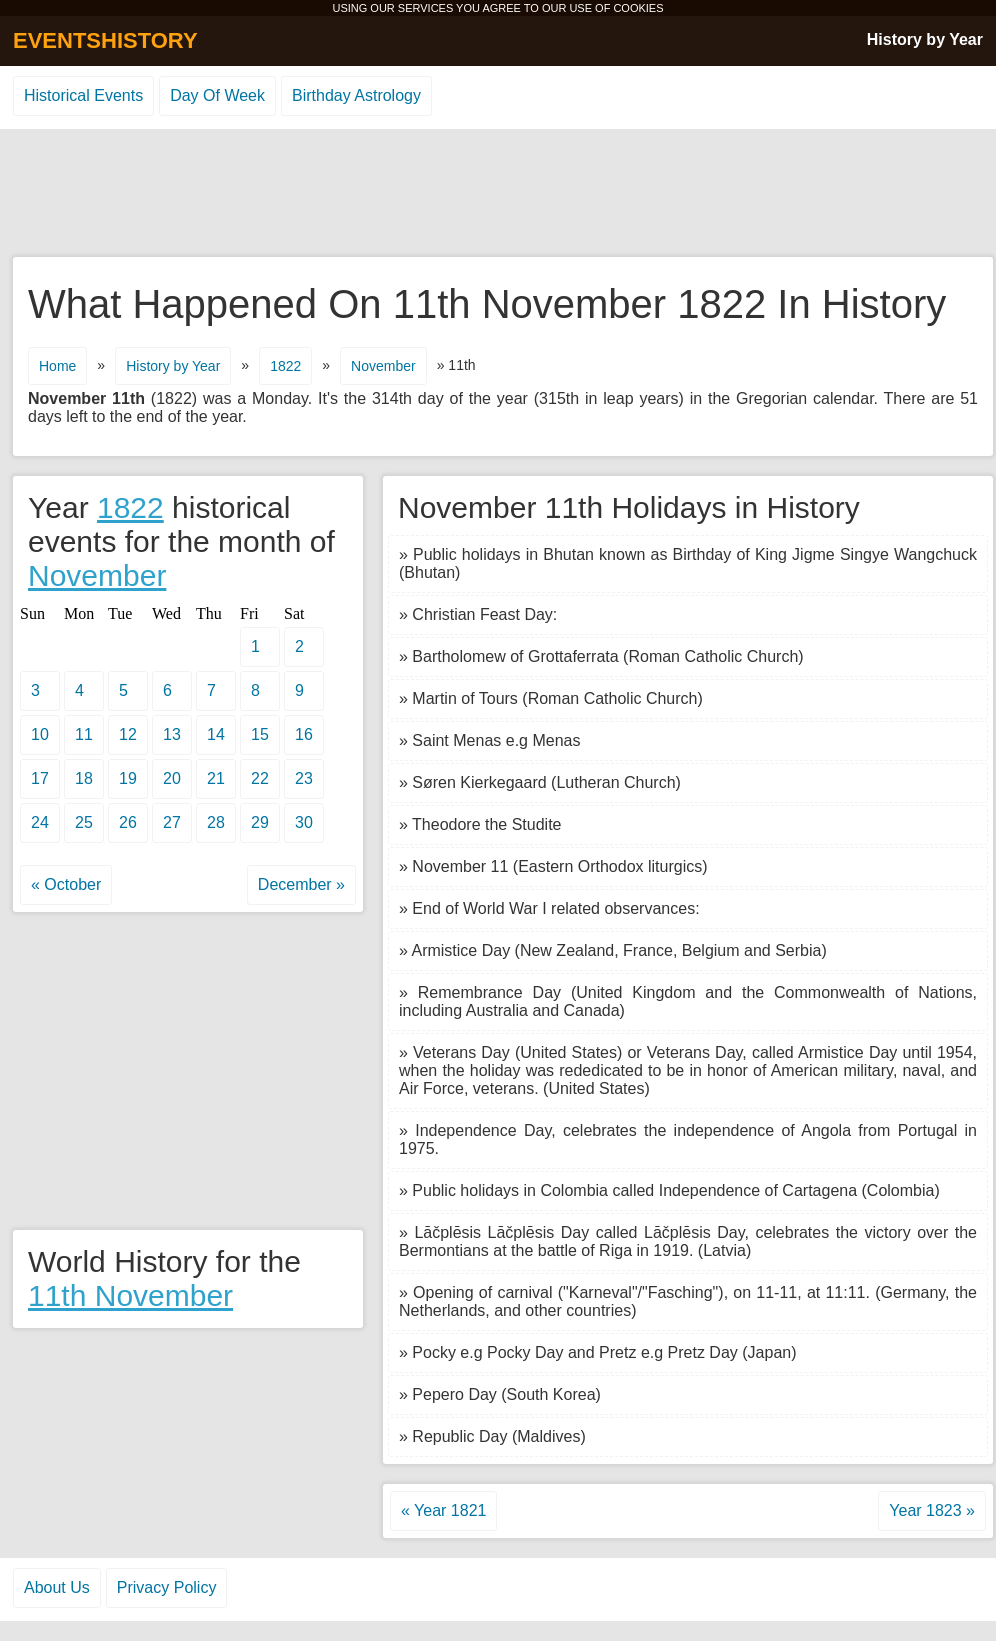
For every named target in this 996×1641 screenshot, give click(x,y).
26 (128, 822)
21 (216, 778)
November (383, 366)
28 (216, 822)
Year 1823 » (932, 1510)
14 (216, 734)
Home (57, 366)
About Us (57, 1587)
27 (172, 822)
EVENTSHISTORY (105, 40)
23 (304, 778)
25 (84, 822)
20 (172, 778)
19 (128, 778)
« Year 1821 (443, 1510)
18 (84, 778)
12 (128, 734)
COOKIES (638, 8)
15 (260, 734)
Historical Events (83, 95)
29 (260, 822)
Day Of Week (217, 95)
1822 (285, 366)
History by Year (925, 39)
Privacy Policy (167, 1587)
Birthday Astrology (356, 95)
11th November (130, 1295)
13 (172, 734)
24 (40, 822)
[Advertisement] (498, 194)
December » (301, 884)
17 (40, 778)
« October (66, 884)
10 (40, 734)
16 (304, 734)
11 (84, 734)
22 (260, 778)
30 (304, 822)
